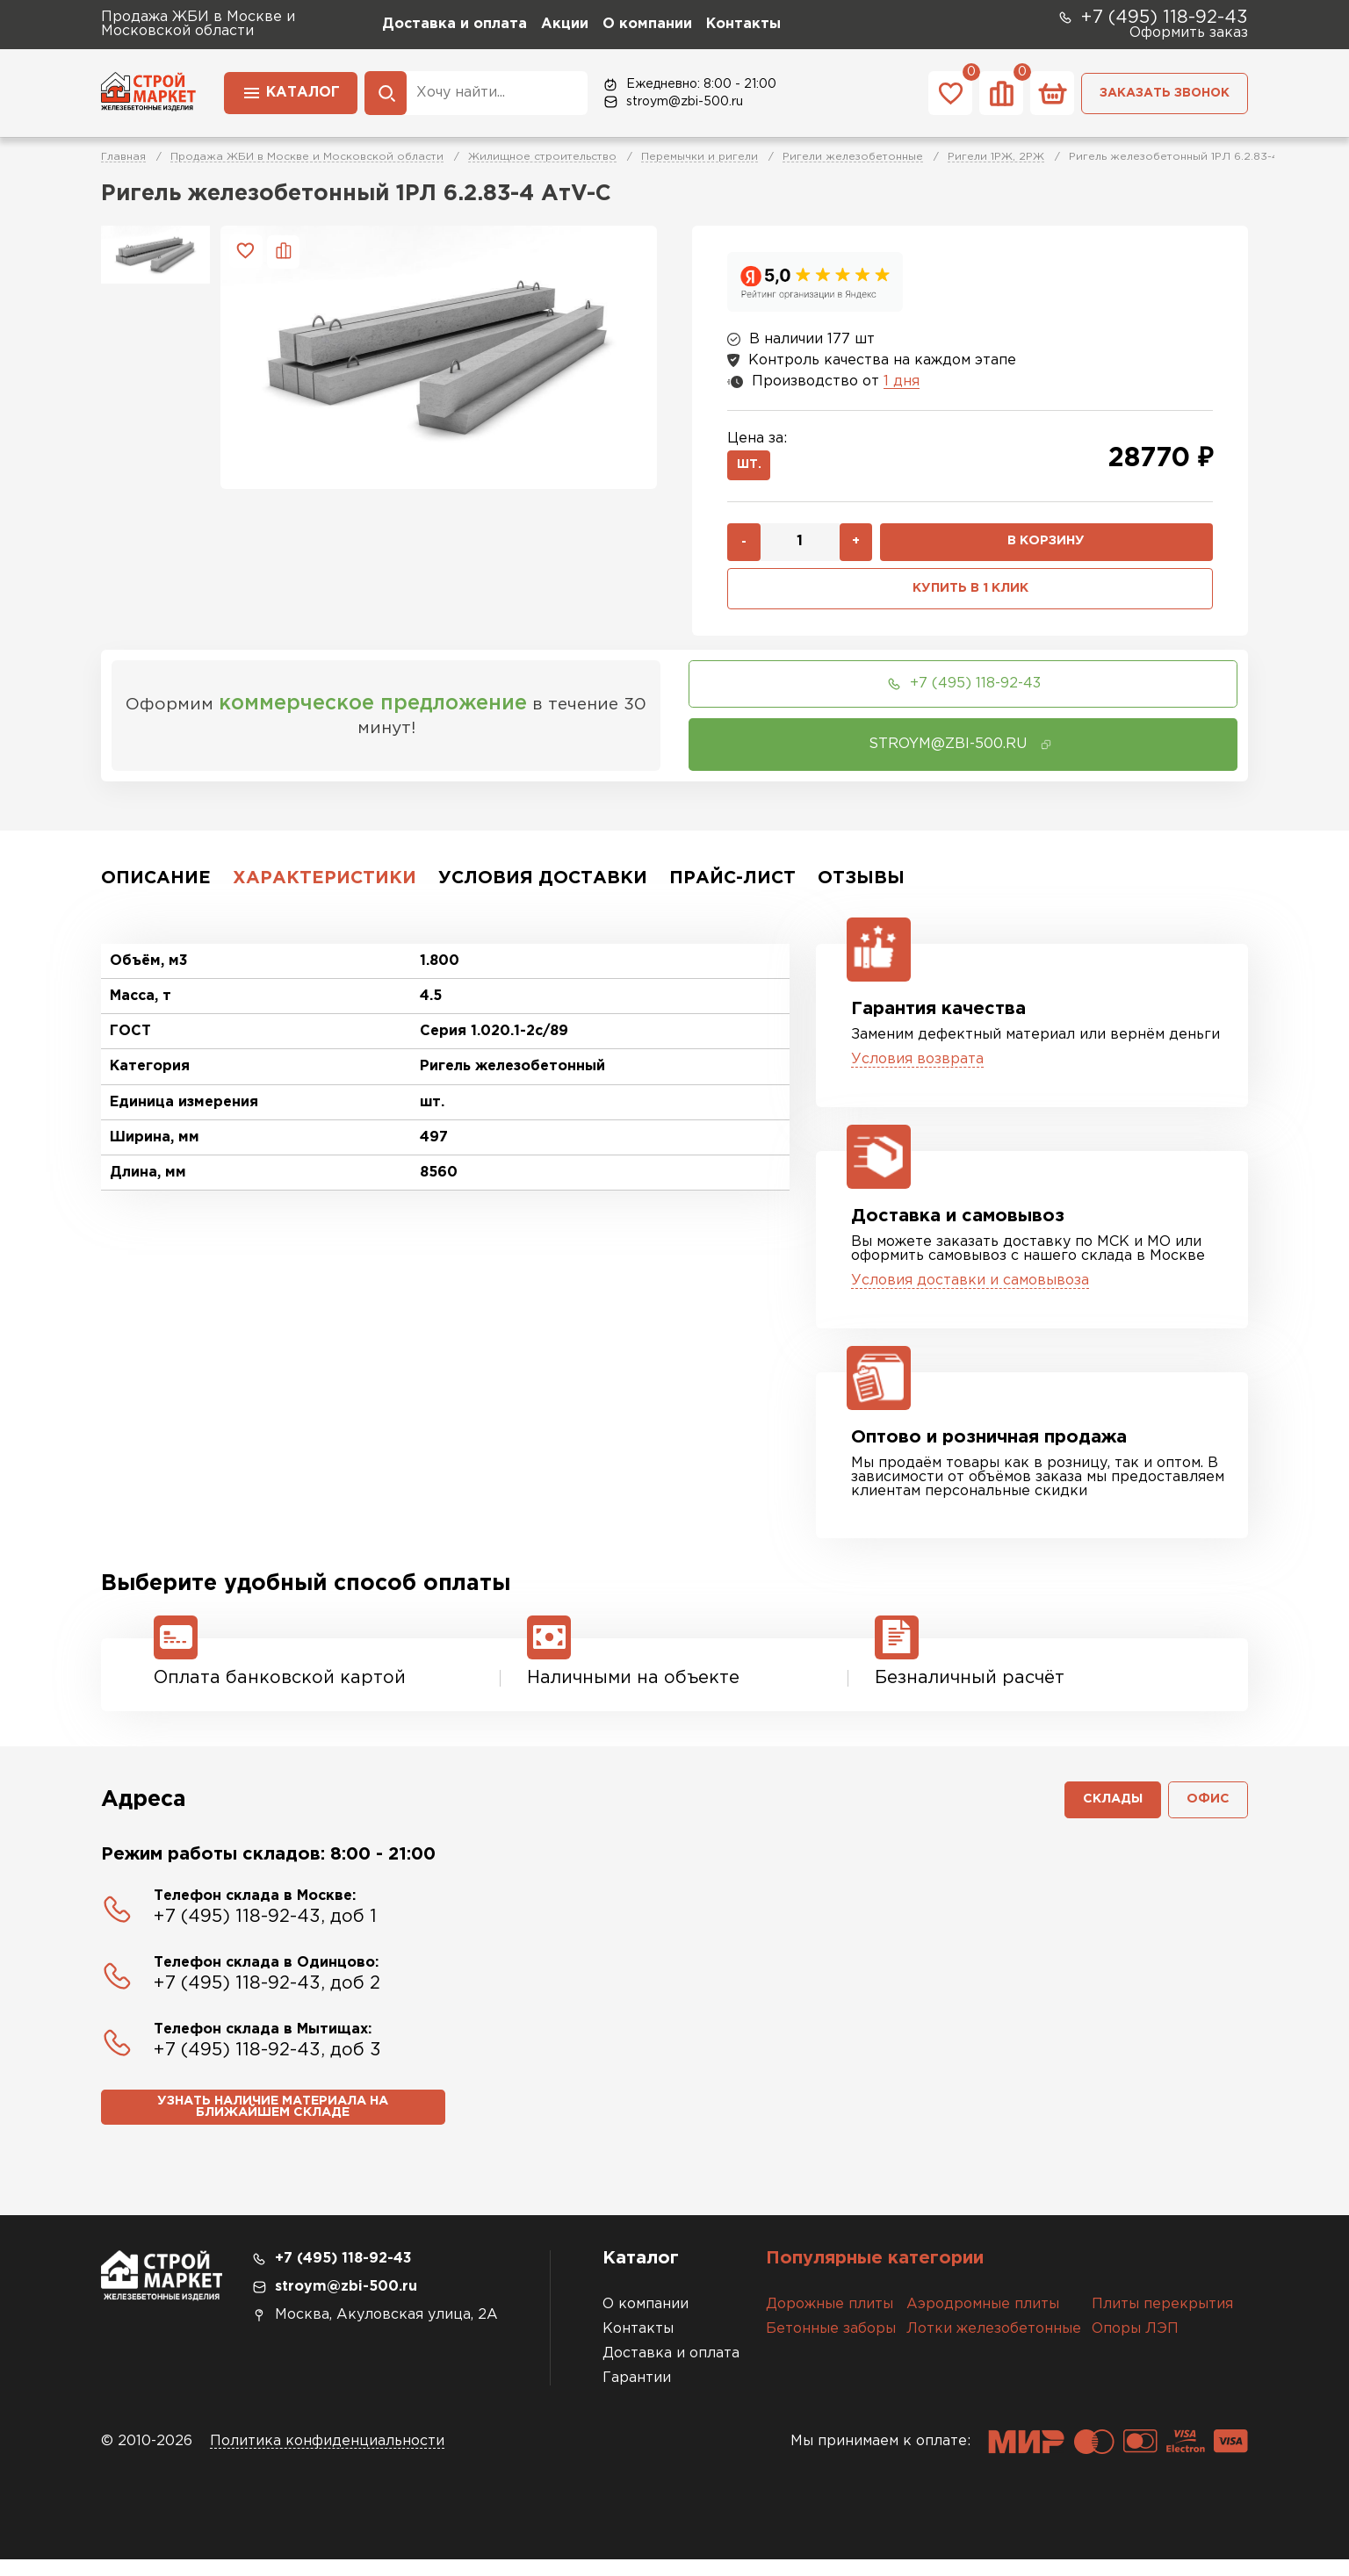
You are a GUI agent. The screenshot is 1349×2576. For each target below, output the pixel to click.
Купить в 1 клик (970, 596)
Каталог (291, 91)
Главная (123, 157)
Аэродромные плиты (982, 2321)
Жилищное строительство (542, 157)
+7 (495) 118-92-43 (1152, 17)
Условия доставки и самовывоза (970, 1290)
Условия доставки (542, 888)
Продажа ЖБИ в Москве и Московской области (307, 157)
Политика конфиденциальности (327, 2457)
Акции (564, 24)
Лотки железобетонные (993, 2345)
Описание (156, 888)
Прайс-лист (732, 888)
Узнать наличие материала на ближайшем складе (272, 2124)
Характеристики (324, 888)
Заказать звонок (1165, 93)
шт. (753, 468)
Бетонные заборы (831, 2345)
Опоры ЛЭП (1135, 2345)
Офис (1206, 1812)
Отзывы (861, 888)
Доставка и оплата (454, 24)
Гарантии (636, 2394)
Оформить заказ (1188, 33)
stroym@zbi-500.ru (672, 102)
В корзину (1046, 548)
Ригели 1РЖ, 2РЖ (996, 157)
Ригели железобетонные (853, 157)
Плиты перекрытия (1162, 2321)
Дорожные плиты (829, 2321)
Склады (1105, 1812)
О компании (647, 24)
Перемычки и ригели (699, 157)
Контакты (743, 24)
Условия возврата (917, 1069)
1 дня (902, 381)
